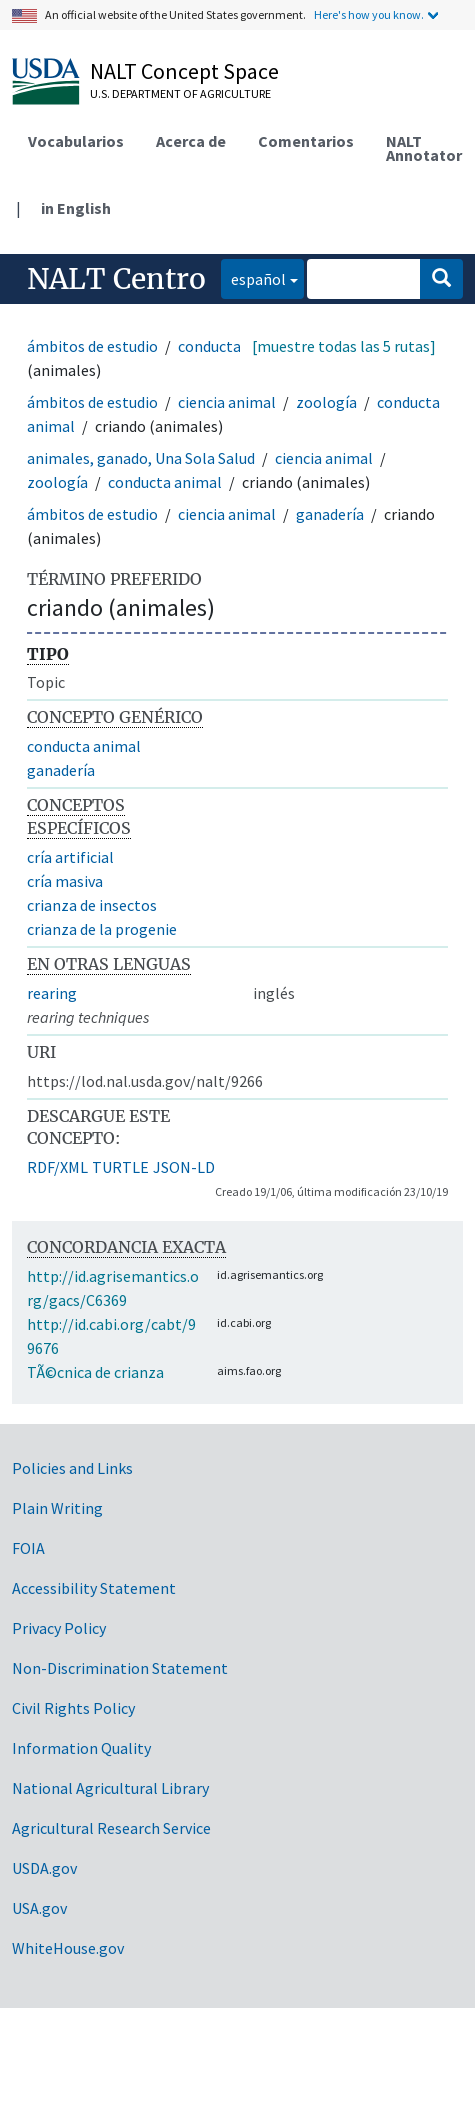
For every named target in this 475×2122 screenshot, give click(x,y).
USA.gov (39, 1908)
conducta (209, 346)
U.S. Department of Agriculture (180, 93)
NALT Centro (116, 279)
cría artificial (70, 857)
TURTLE (120, 1167)
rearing (52, 993)
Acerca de (191, 141)
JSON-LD (184, 1167)
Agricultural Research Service (111, 1828)
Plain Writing (57, 1508)
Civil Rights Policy (73, 1708)
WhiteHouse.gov (68, 1948)
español (253, 277)
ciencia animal (227, 402)
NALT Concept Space (184, 71)
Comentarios (306, 141)
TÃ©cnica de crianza (95, 1372)
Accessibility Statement (94, 1588)
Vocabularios (76, 141)
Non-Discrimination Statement (120, 1668)
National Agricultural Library (110, 1788)
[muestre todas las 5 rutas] (344, 346)
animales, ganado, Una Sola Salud (141, 458)
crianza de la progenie (102, 929)
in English (76, 208)
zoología (326, 402)
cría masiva (65, 881)
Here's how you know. (369, 14)
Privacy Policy (59, 1628)
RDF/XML (57, 1167)
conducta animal (165, 482)
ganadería (330, 514)
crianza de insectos (92, 905)
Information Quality (81, 1748)
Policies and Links (72, 1468)
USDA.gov (44, 1868)
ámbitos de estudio (92, 346)
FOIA (28, 1548)
